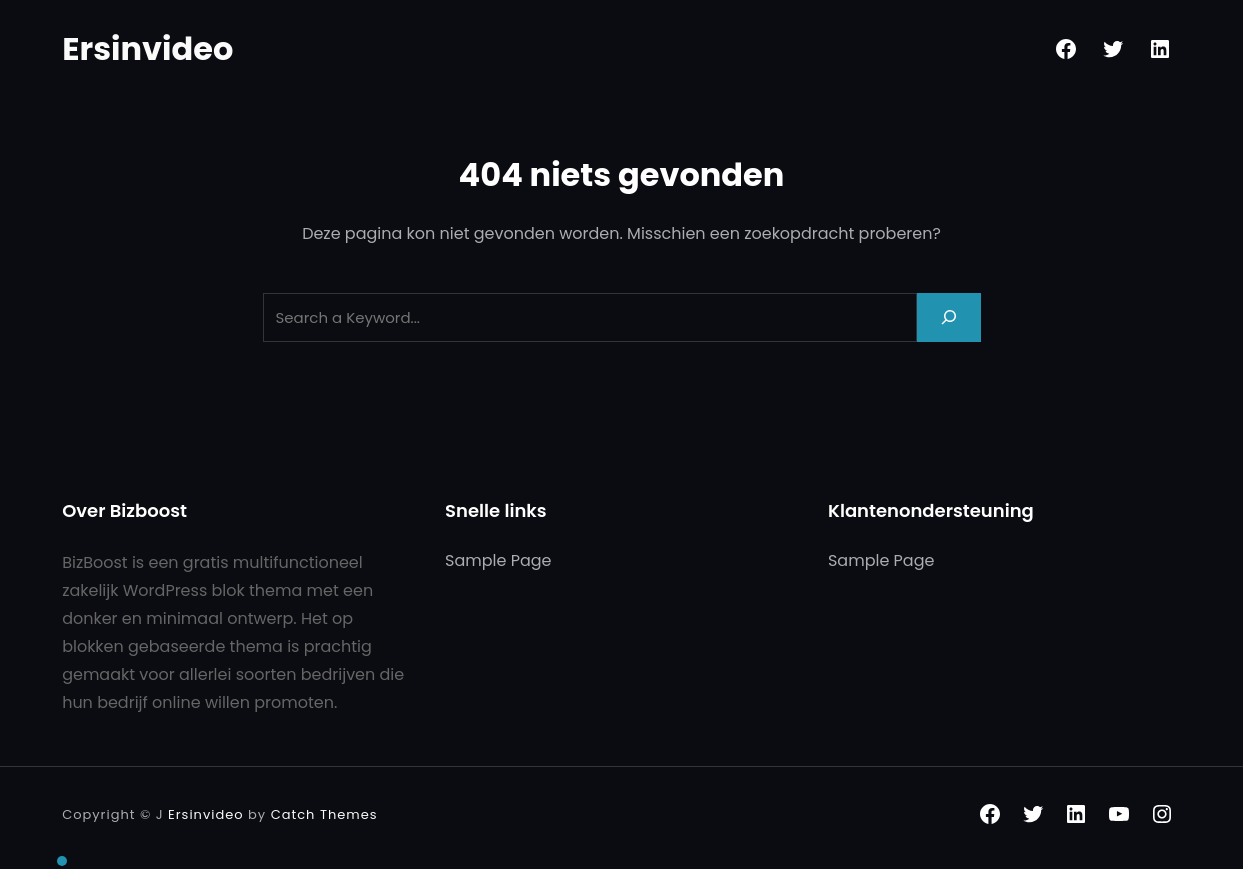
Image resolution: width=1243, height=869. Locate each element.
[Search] (949, 317)
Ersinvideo (147, 48)
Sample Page (498, 560)
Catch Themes (324, 814)
